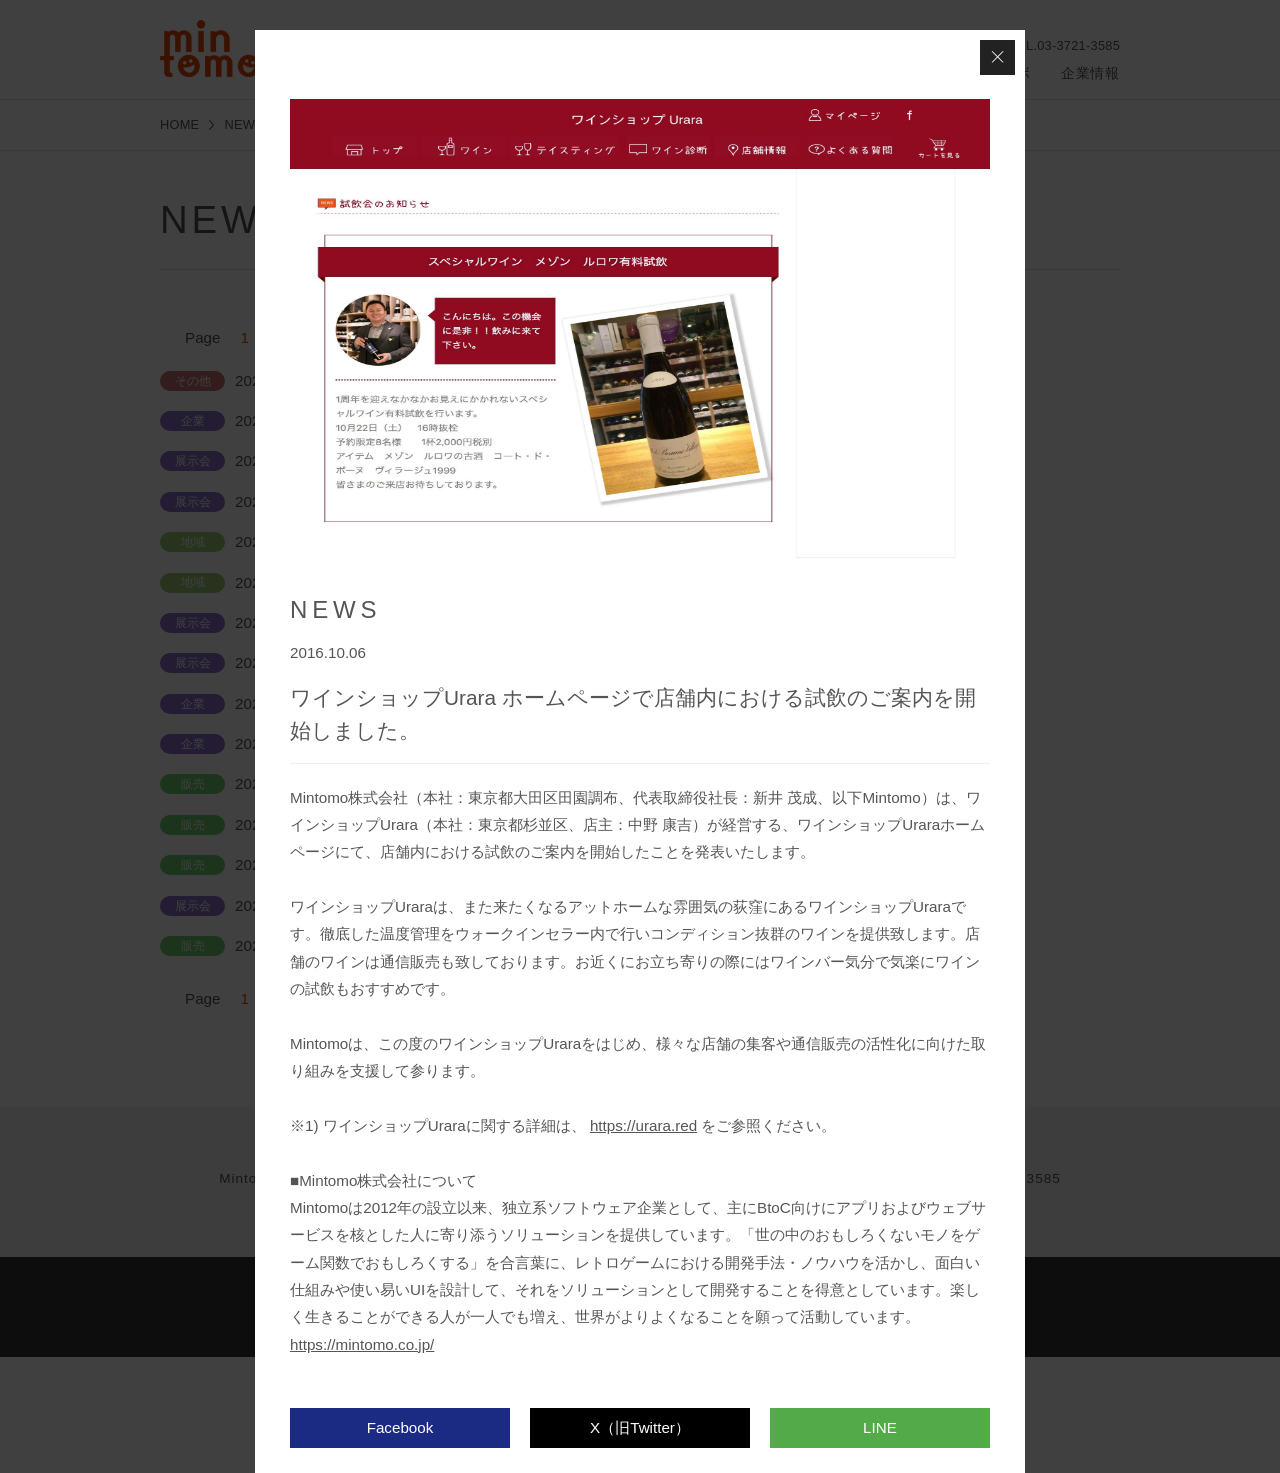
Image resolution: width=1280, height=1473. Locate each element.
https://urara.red (643, 1125)
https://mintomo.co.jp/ (362, 1344)
